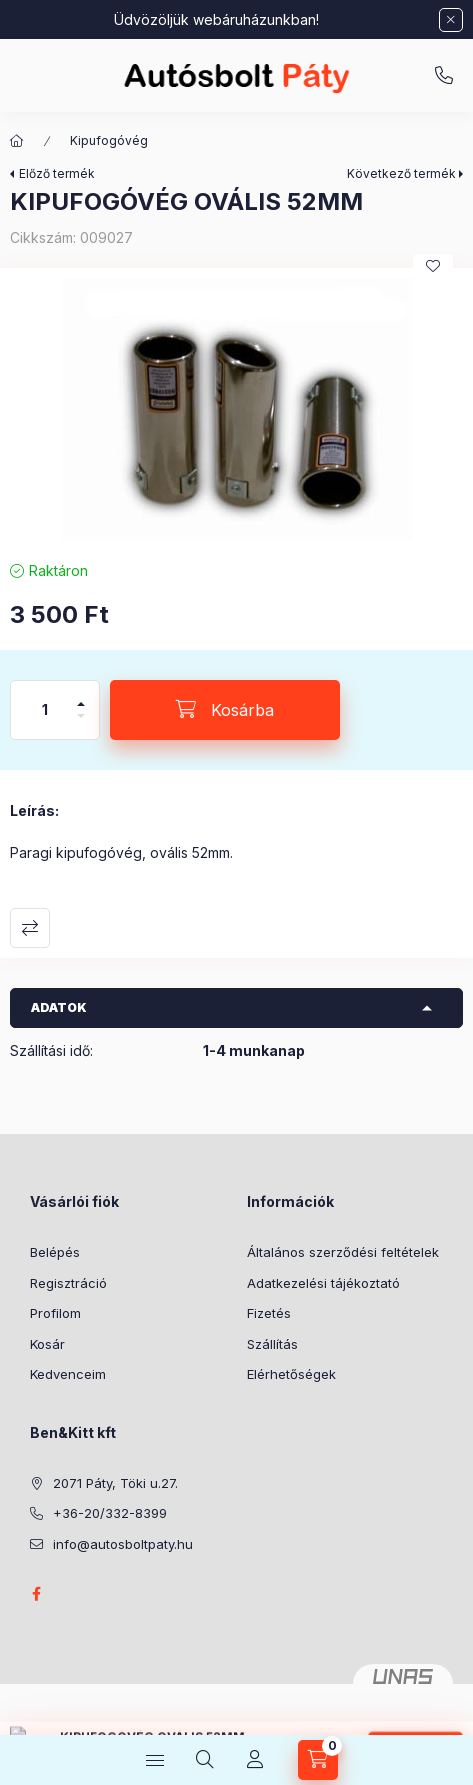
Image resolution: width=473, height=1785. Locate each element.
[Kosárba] (225, 710)
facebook (36, 1594)
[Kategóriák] (155, 1760)
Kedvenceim (68, 1374)
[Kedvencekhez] (433, 266)
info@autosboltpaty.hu (123, 1544)
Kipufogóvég (109, 140)
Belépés (55, 1252)
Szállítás (272, 1344)
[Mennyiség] (45, 710)
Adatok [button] (59, 1007)
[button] (236, 409)
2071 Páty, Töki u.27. (115, 1483)
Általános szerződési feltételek (343, 1252)
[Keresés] (205, 1760)
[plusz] (81, 695)
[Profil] (255, 1760)
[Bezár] (451, 20)
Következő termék (401, 173)
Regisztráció (68, 1283)
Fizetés (269, 1313)
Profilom (55, 1313)
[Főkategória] (17, 141)
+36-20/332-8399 (444, 76)
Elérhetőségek (291, 1374)
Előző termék (57, 173)
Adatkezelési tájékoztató (323, 1283)
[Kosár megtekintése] (318, 1760)
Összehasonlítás (30, 928)
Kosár (47, 1344)
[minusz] (81, 724)
